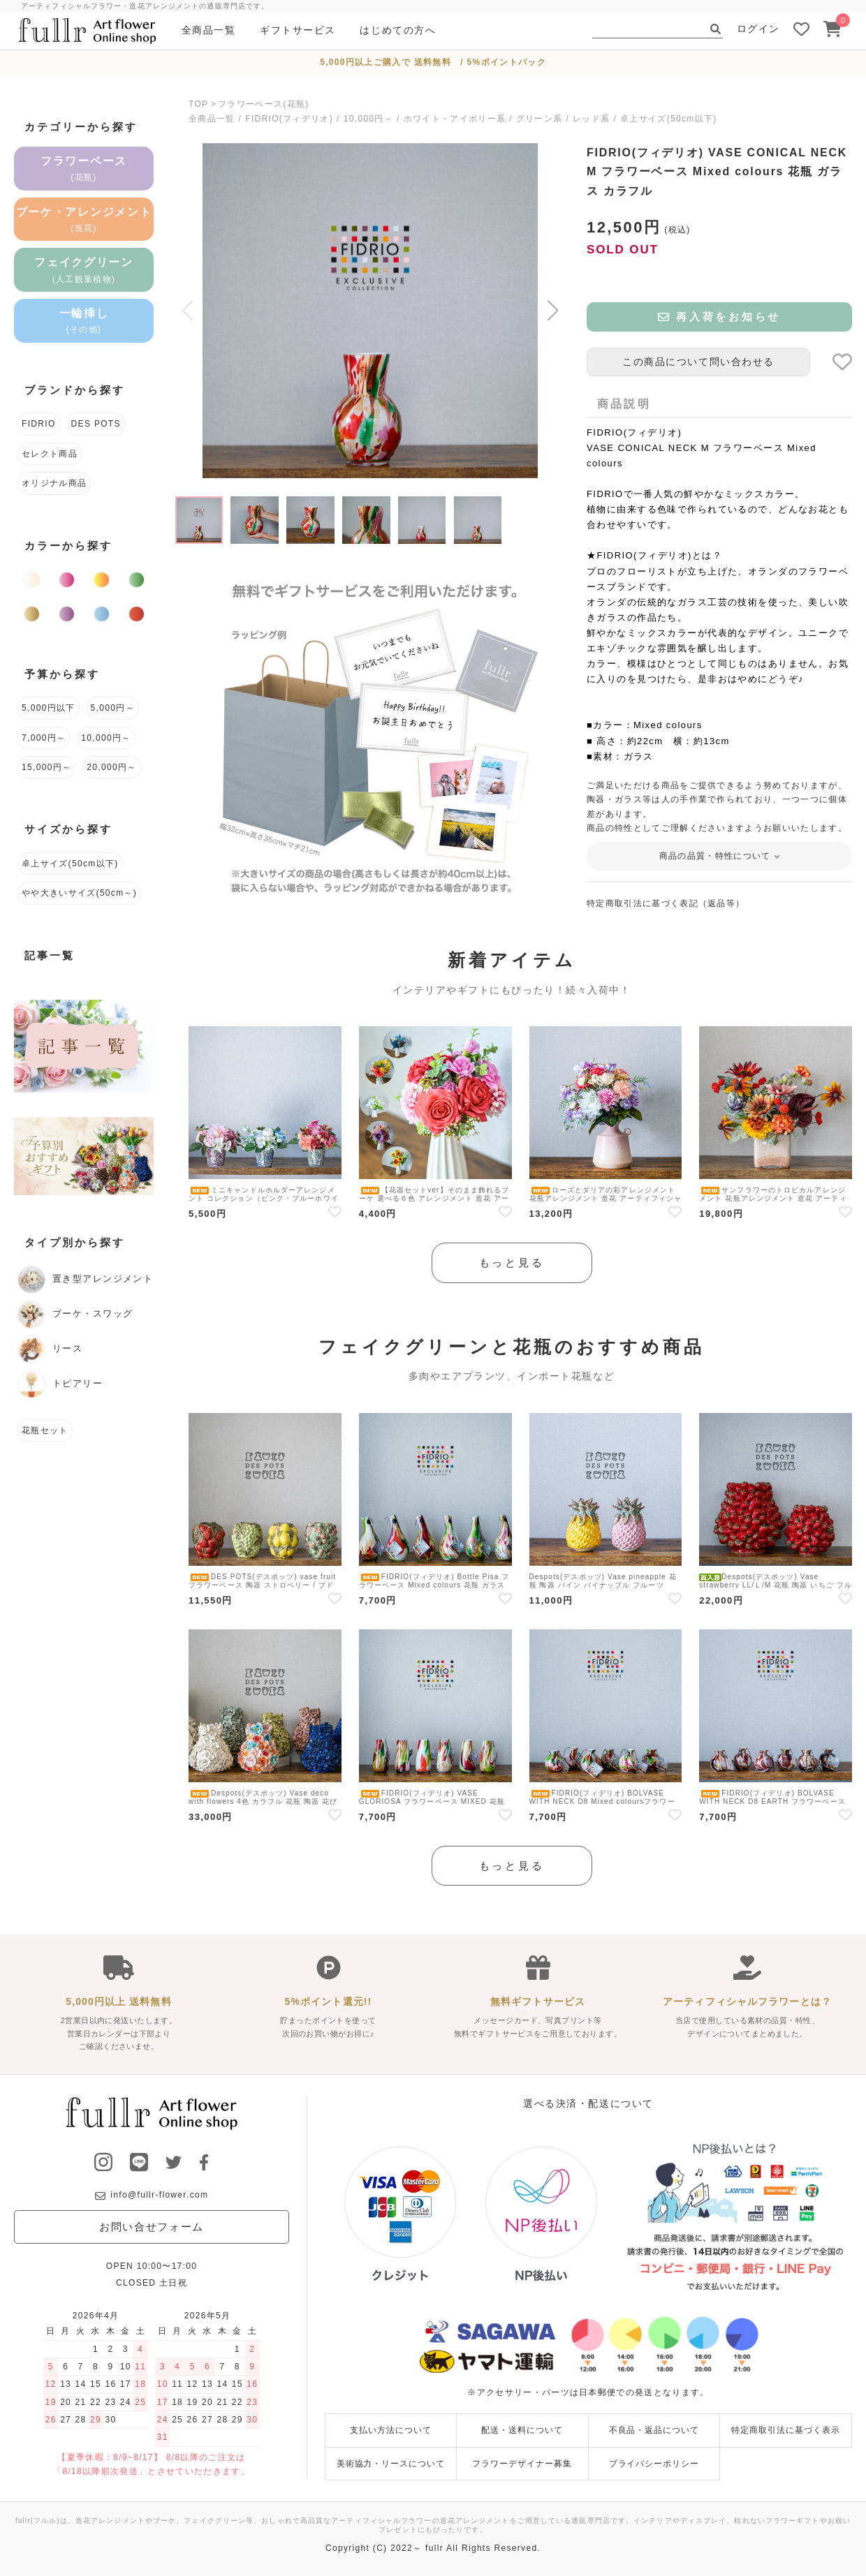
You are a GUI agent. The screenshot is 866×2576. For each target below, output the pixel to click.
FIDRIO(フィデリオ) (289, 119)
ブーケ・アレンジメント (84, 219)
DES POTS (96, 424)
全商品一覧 (209, 30)
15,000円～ (46, 767)
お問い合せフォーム (151, 2227)
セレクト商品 (50, 454)
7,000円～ (44, 738)
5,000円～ (113, 708)
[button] (552, 310)
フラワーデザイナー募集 (522, 2463)
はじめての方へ (398, 30)
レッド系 (591, 119)
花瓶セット (45, 1430)
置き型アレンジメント (85, 1280)
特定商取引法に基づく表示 (785, 2430)
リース (49, 1349)
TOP (198, 104)
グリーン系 (539, 119)
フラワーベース (84, 168)
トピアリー (60, 1384)
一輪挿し (84, 320)
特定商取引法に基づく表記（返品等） (665, 903)
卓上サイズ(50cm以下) (668, 119)
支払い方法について (391, 2430)
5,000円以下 (48, 708)
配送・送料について (522, 2430)
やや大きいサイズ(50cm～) (79, 893)
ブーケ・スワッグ (75, 1314)
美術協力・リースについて (391, 2463)
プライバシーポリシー (654, 2463)
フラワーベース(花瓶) (263, 104)
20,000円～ (111, 767)
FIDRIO (39, 424)
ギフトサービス (298, 30)
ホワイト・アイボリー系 (455, 119)
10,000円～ (368, 119)
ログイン (758, 28)
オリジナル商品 (54, 483)
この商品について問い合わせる (698, 361)
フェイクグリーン (83, 269)
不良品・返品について (654, 2430)
